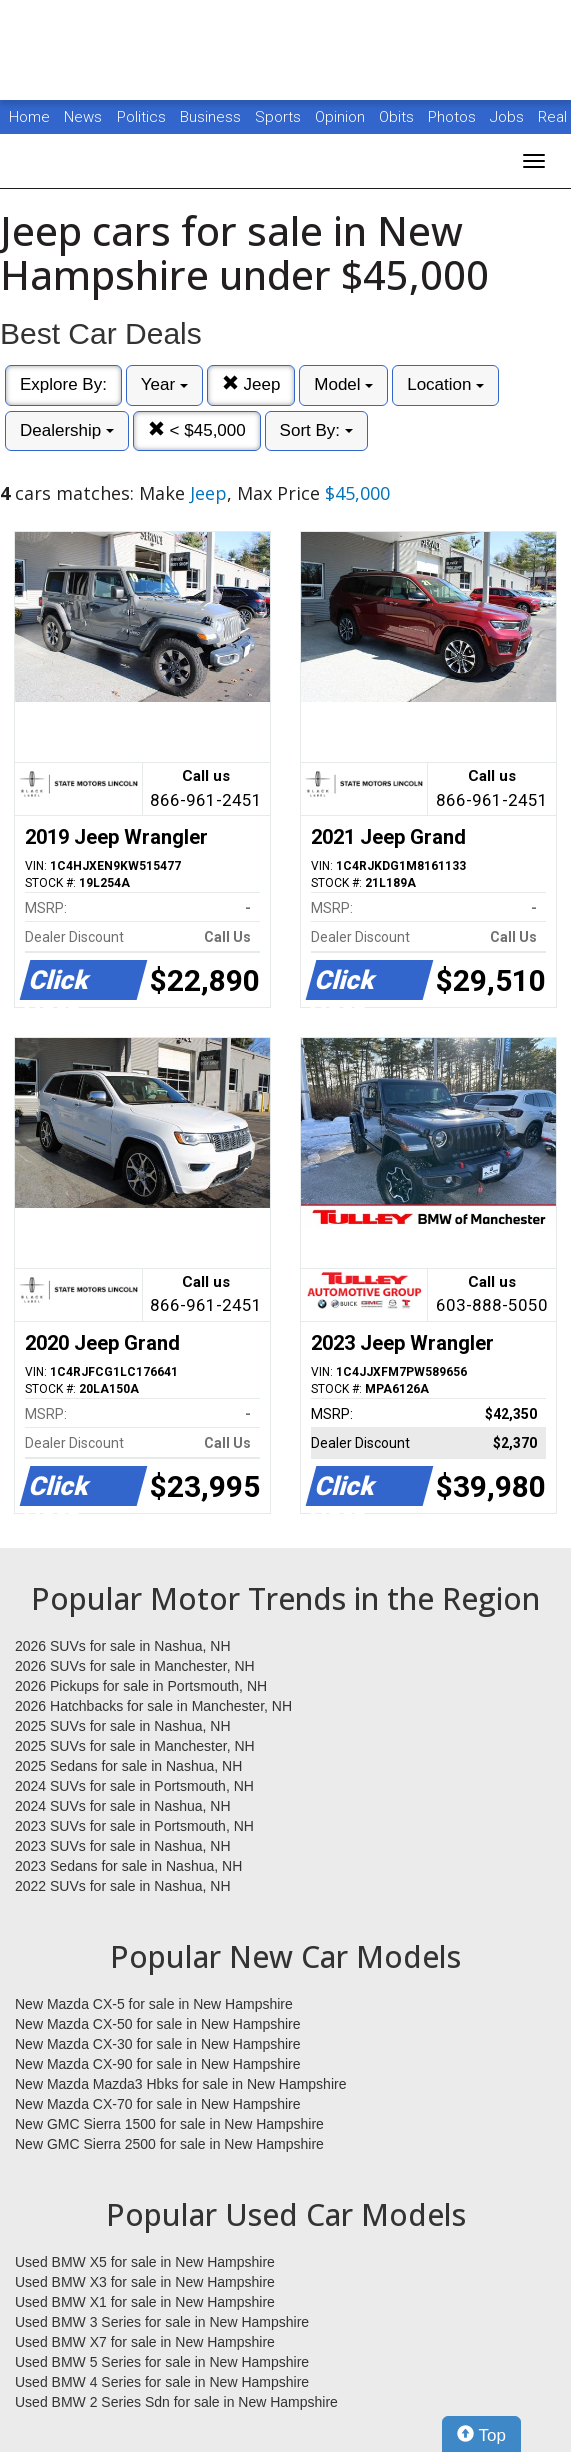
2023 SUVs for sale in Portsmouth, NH (134, 1826)
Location (445, 384)
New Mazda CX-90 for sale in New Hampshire (158, 2064)
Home (29, 117)
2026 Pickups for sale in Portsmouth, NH (141, 1686)
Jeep (251, 384)
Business (212, 117)
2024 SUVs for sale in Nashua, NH (123, 1806)
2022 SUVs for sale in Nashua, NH (123, 1886)
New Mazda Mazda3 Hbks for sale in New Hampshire (180, 2084)
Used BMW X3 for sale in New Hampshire (145, 2282)
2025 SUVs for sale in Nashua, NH (123, 1726)
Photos (454, 117)
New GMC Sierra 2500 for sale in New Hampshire (169, 2144)
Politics (141, 117)
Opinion (342, 117)
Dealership (67, 430)
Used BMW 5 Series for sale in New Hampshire (162, 2362)
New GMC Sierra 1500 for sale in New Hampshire (169, 2124)
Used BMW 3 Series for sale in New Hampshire (162, 2322)
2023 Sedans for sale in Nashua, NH (128, 1866)
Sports (280, 117)
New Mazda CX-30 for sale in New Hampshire (158, 2044)
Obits (398, 117)
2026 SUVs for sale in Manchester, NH (135, 1666)
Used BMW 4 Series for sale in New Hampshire (162, 2382)
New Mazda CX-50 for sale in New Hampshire (158, 2024)
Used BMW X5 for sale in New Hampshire (145, 2262)
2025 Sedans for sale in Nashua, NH (128, 1766)
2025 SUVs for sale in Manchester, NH (135, 1746)
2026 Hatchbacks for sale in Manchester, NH (153, 1706)
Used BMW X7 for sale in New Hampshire (145, 2342)
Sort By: (316, 430)
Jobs (509, 117)
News (83, 117)
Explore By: (63, 384)
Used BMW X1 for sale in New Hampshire (145, 2302)
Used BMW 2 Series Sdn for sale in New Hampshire (176, 2402)
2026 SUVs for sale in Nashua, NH (123, 1646)
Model (343, 384)
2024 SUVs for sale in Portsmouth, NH (134, 1786)
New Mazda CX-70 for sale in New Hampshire (158, 2104)
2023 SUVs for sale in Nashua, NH (123, 1846)
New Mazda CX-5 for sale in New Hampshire (154, 2004)
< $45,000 (197, 430)
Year (164, 384)
